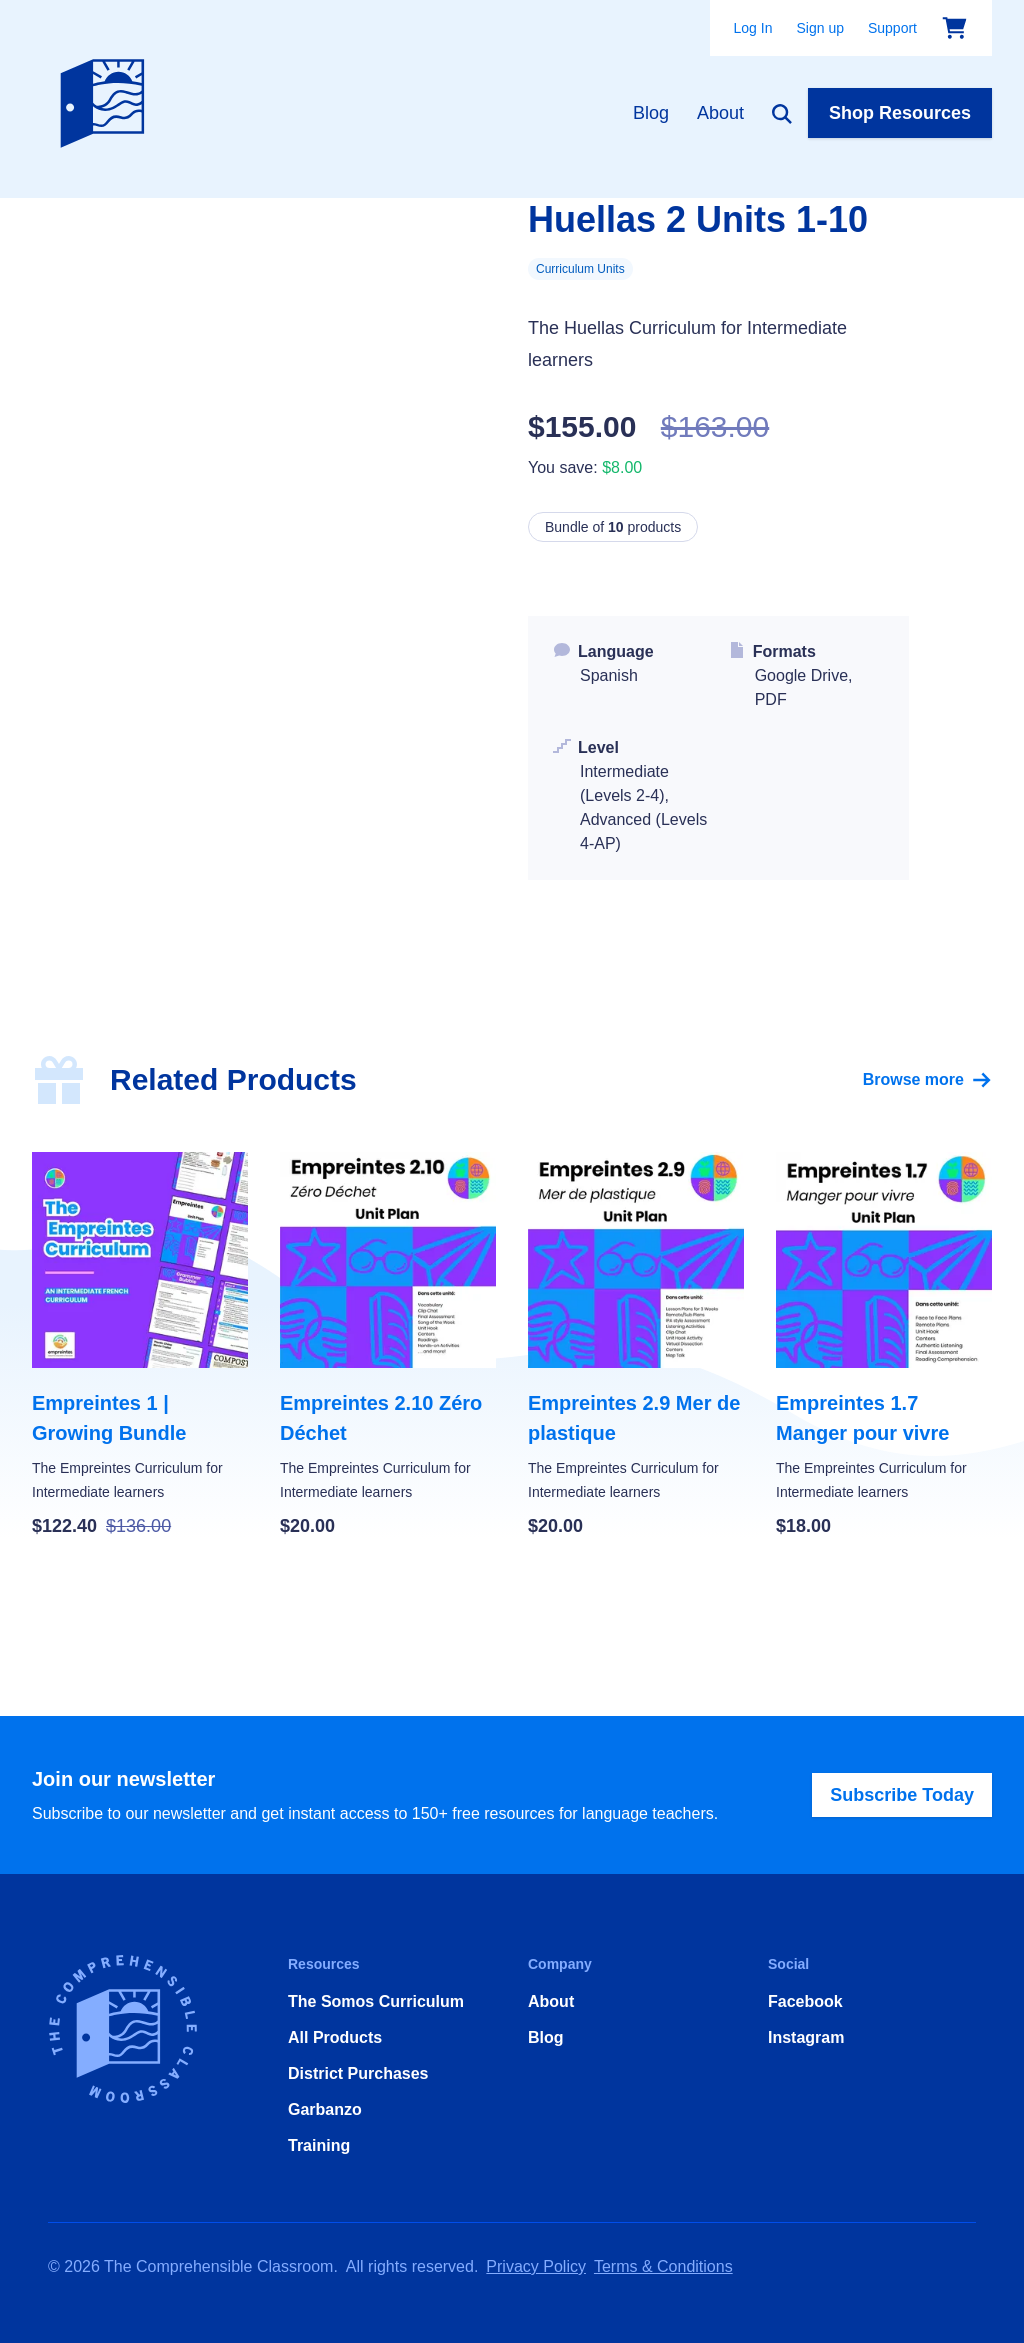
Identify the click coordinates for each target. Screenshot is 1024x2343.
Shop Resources (900, 113)
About (720, 113)
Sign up (819, 28)
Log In (753, 28)
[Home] (107, 99)
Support (892, 28)
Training (319, 2145)
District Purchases (358, 2073)
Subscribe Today (902, 1795)
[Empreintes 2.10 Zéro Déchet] (388, 1346)
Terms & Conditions (663, 2266)
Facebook (805, 2001)
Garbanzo (325, 2109)
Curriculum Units (580, 269)
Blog (651, 113)
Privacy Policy (536, 2266)
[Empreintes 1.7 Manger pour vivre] (884, 1346)
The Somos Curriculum (376, 2001)
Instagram (806, 2037)
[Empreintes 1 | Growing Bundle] (140, 1346)
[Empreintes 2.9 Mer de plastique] (636, 1346)
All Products (335, 2037)
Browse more (927, 1080)
